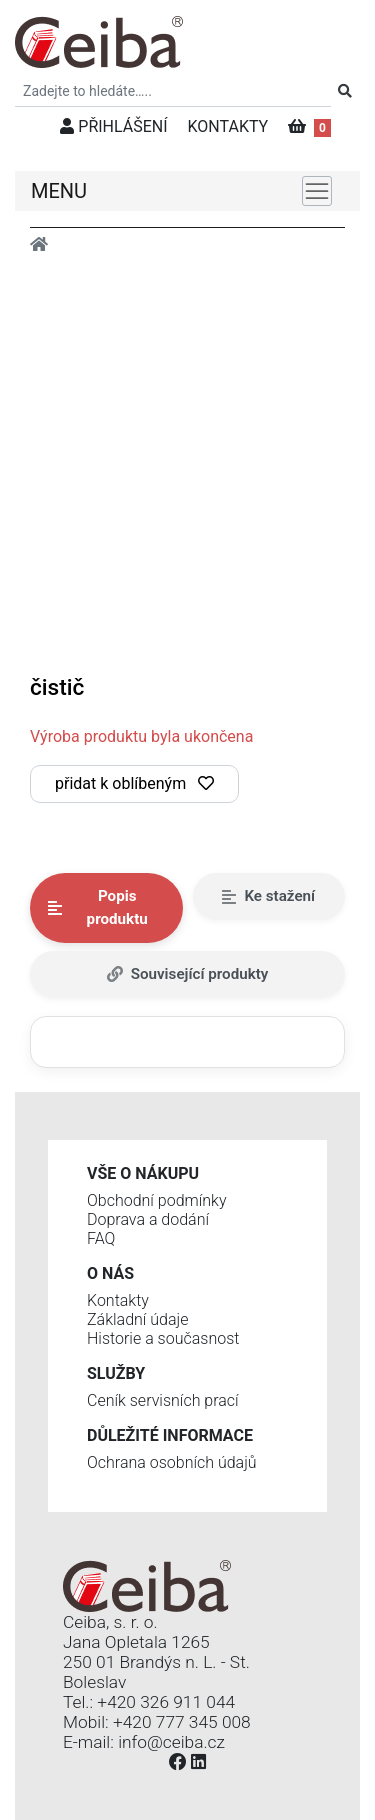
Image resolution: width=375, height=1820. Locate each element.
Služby (116, 1373)
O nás (110, 1273)
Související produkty (188, 974)
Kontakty (118, 1300)
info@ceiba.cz (171, 1742)
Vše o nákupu (143, 1173)
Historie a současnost (163, 1338)
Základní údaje (137, 1319)
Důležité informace (170, 1435)
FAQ (101, 1238)
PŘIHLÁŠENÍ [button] (113, 126)
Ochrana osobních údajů (172, 1462)
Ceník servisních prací (163, 1400)
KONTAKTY (228, 126)
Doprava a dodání (148, 1219)
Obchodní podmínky (157, 1200)
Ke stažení (268, 896)
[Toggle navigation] (317, 191)
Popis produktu (98, 907)
